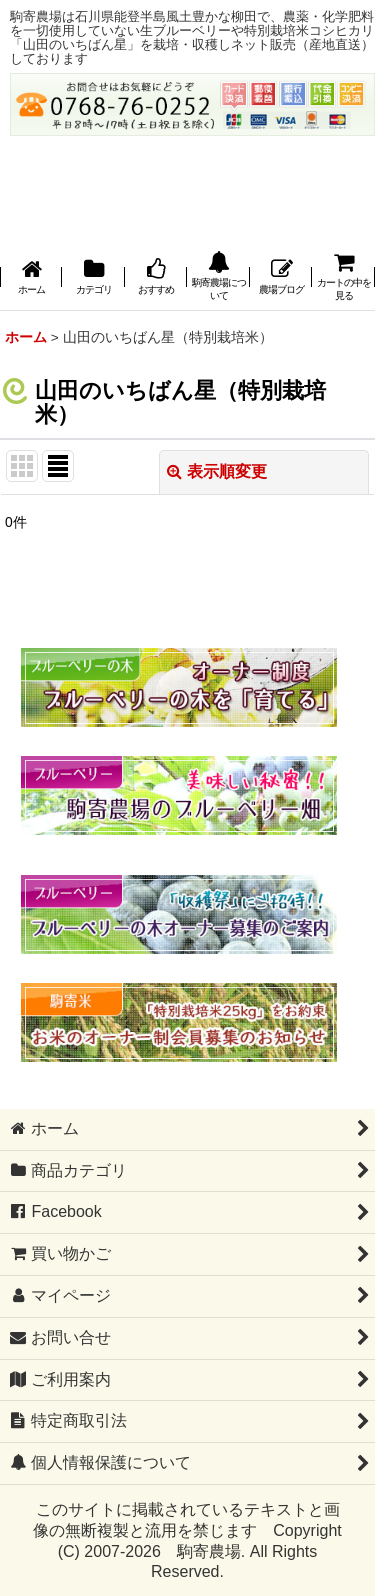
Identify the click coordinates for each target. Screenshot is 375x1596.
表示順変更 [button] (217, 471)
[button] (218, 278)
